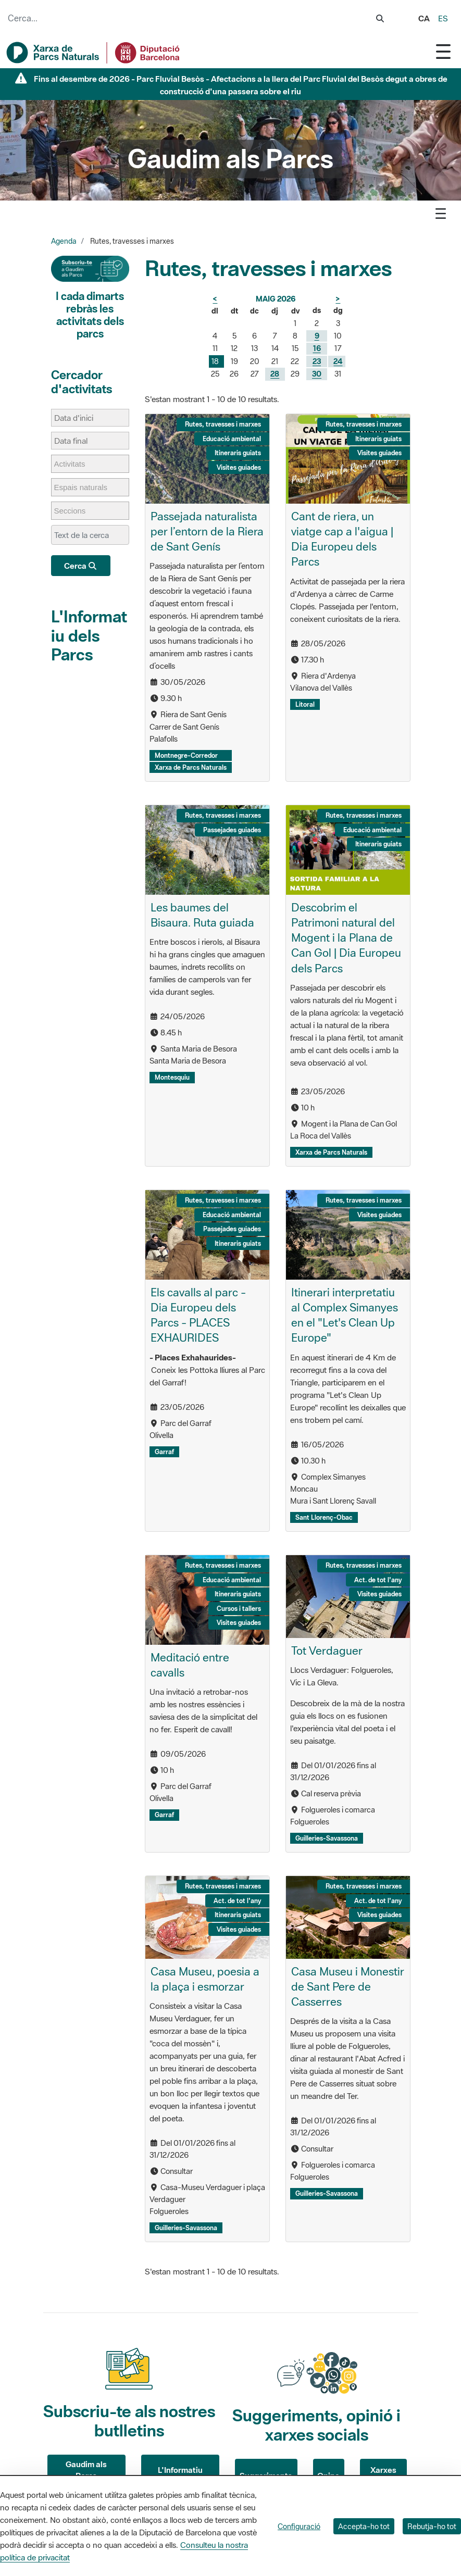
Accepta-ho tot (364, 2526)
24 (337, 361)
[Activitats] (75, 463)
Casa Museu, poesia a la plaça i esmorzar (205, 1979)
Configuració (299, 2526)
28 (274, 374)
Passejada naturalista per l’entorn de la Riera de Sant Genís (207, 531)
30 (316, 374)
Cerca (81, 565)
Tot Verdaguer (327, 1650)
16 (317, 348)
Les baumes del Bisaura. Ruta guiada (202, 915)
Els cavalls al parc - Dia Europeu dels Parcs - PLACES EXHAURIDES (198, 1315)
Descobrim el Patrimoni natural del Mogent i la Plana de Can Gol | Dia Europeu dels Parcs (346, 937)
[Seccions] (75, 510)
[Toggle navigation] (443, 51)
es (443, 18)
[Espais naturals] (86, 487)
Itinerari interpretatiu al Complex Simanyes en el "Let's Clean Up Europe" (344, 1315)
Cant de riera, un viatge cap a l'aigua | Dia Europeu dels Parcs (342, 539)
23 (317, 361)
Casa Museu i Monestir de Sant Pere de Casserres (347, 1986)
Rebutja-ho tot (431, 2526)
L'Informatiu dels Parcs (89, 635)
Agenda (64, 241)
